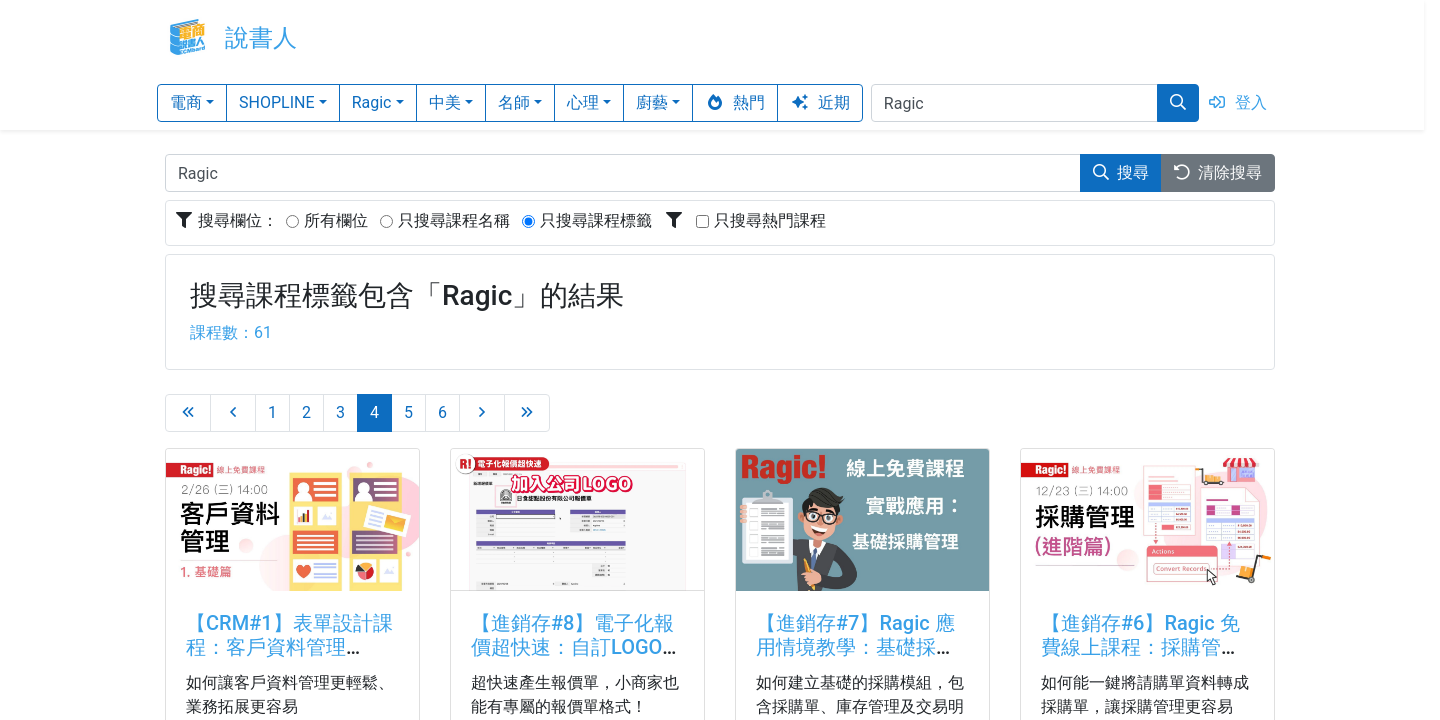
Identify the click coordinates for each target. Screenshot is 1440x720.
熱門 (735, 102)
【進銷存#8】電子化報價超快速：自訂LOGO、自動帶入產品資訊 (576, 647)
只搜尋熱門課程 (770, 220)
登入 (1237, 102)
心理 (583, 102)
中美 (445, 102)
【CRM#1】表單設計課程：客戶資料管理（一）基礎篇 (289, 647)
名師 (514, 102)
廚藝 (652, 102)
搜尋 (1121, 172)
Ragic (372, 102)
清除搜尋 (1218, 172)
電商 (186, 102)
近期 (820, 102)
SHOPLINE (277, 102)
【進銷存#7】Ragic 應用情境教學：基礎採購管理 (856, 647)
